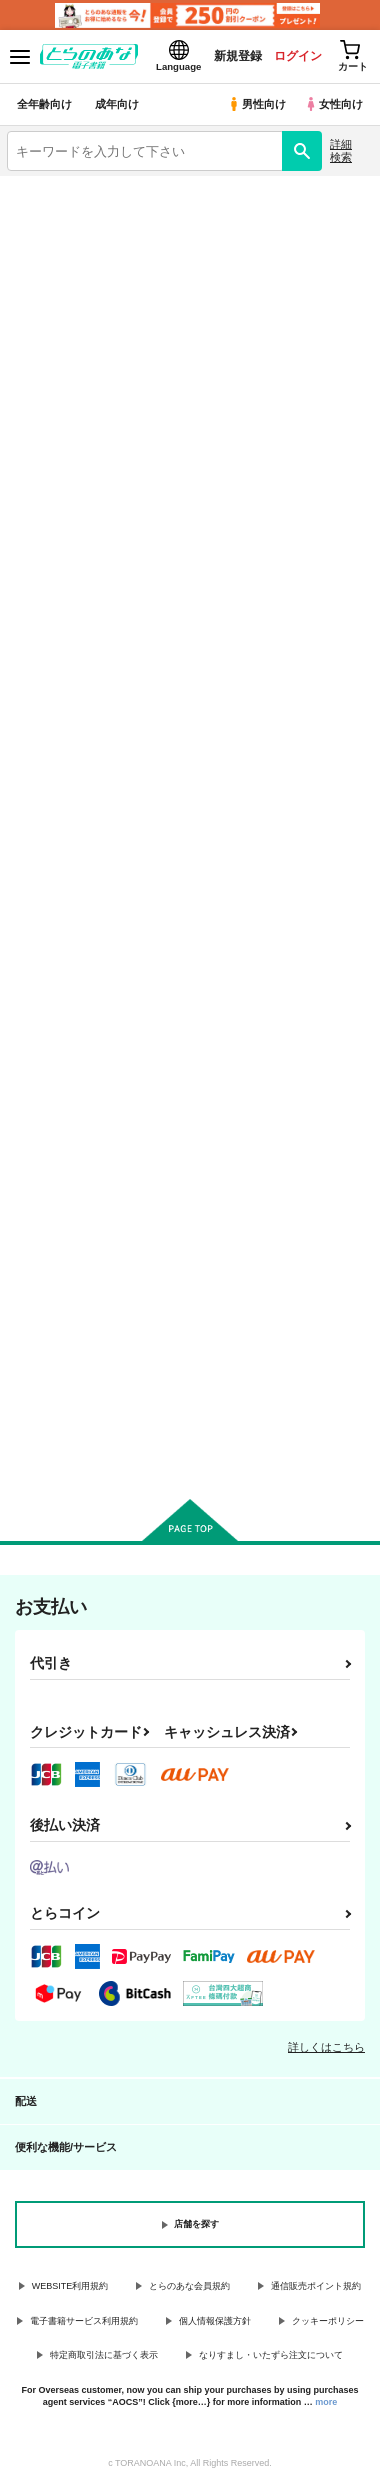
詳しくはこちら (326, 2047)
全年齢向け (44, 104)
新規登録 (237, 56)
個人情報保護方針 (215, 2321)
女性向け (333, 104)
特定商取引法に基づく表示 (104, 2355)
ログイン (297, 56)
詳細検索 (341, 150)
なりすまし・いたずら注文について (271, 2355)
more (326, 2402)
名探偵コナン (95, 327)
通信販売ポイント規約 (316, 2286)
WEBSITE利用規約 (70, 2286)
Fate (285, 327)
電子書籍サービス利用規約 (84, 2321)
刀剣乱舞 (95, 368)
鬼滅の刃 (285, 286)
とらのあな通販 (285, 368)
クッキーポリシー (328, 2321)
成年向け (117, 104)
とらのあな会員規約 (189, 2286)
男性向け (256, 104)
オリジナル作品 (94, 286)
